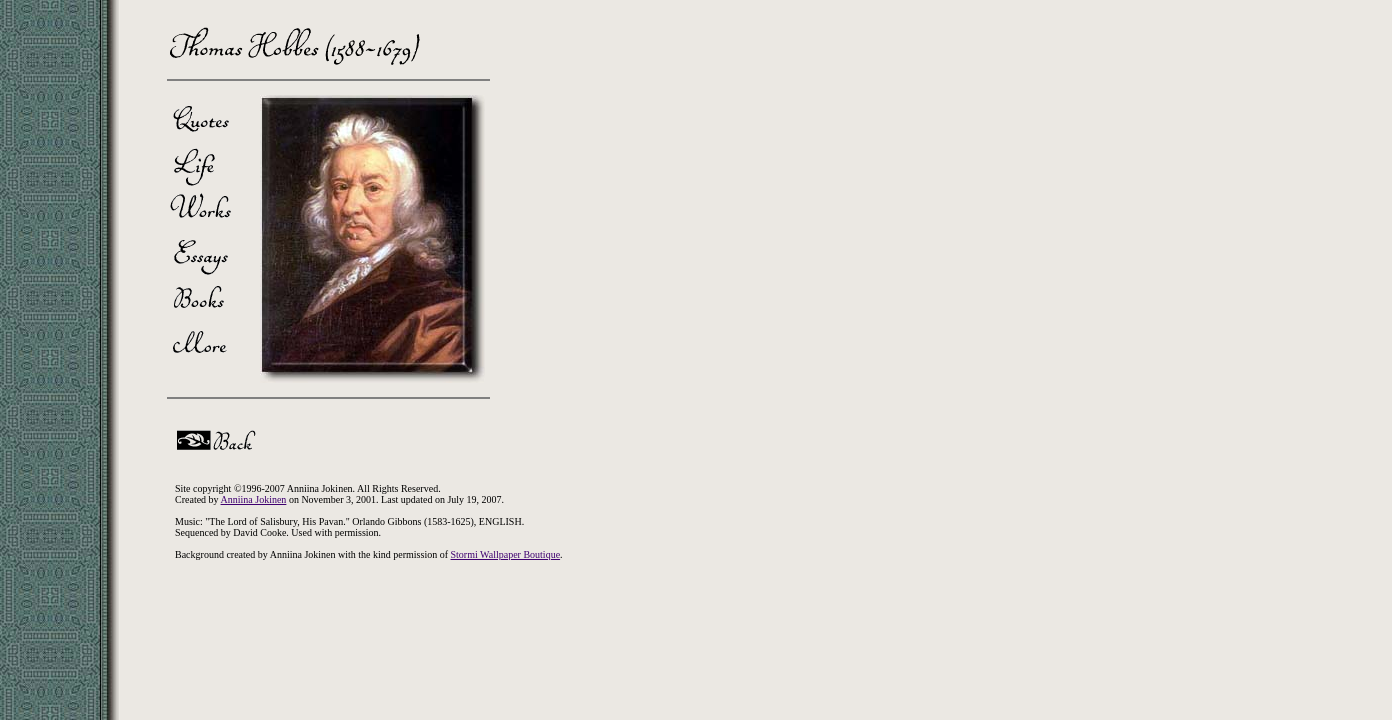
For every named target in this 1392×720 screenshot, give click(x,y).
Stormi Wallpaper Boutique (506, 554)
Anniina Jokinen (254, 499)
